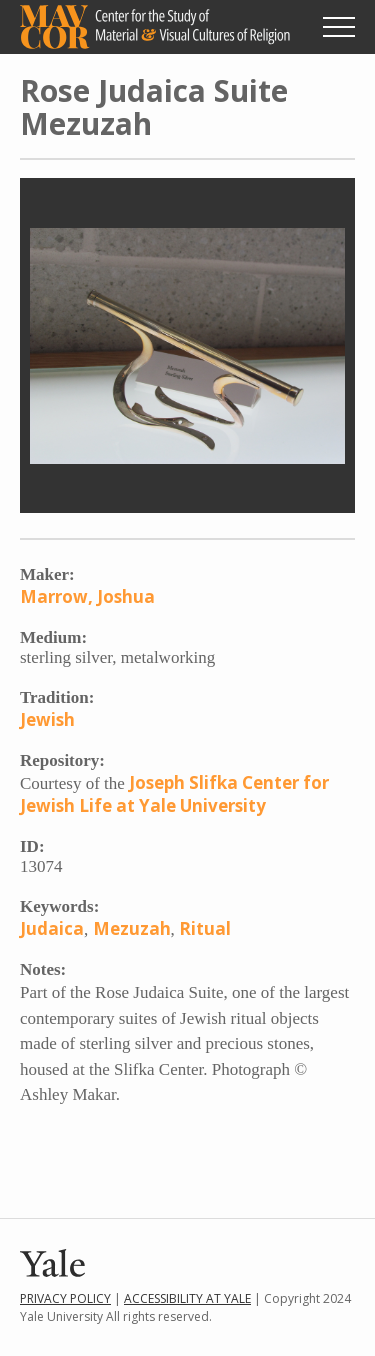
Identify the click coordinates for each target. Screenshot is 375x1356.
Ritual (205, 928)
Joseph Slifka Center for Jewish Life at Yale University (174, 794)
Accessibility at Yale (187, 1298)
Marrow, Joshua (87, 596)
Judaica (52, 928)
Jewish (47, 719)
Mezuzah (132, 928)
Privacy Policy (65, 1298)
